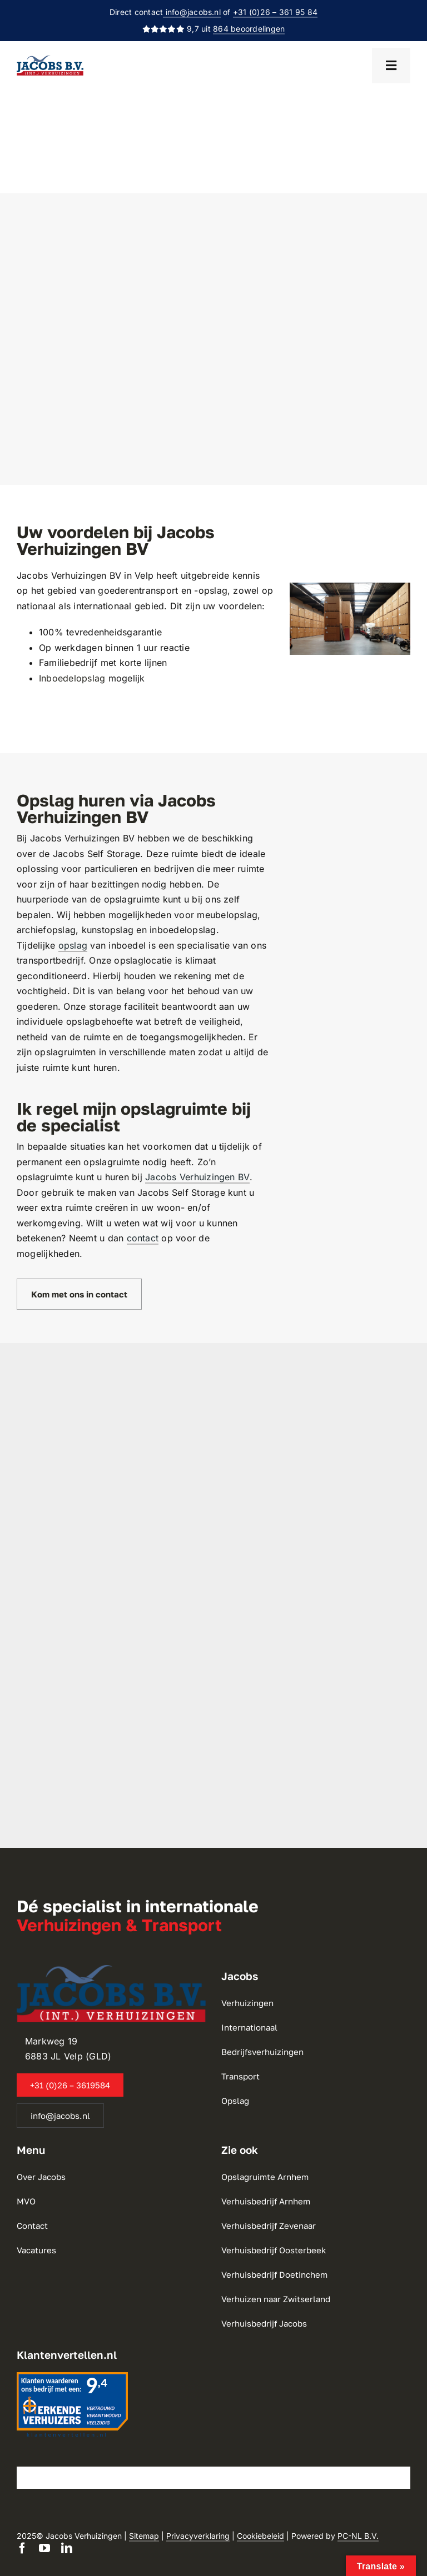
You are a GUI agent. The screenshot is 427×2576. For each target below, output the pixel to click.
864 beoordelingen (249, 28)
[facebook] (22, 2548)
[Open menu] (391, 65)
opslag (72, 945)
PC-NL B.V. (358, 2535)
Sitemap (144, 2535)
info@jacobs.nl (192, 12)
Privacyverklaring (198, 2535)
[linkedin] (66, 2548)
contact (143, 1238)
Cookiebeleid (260, 2535)
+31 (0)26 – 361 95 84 (275, 12)
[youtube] (44, 2548)
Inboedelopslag (72, 678)
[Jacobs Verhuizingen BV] (50, 60)
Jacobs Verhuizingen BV (197, 1176)
